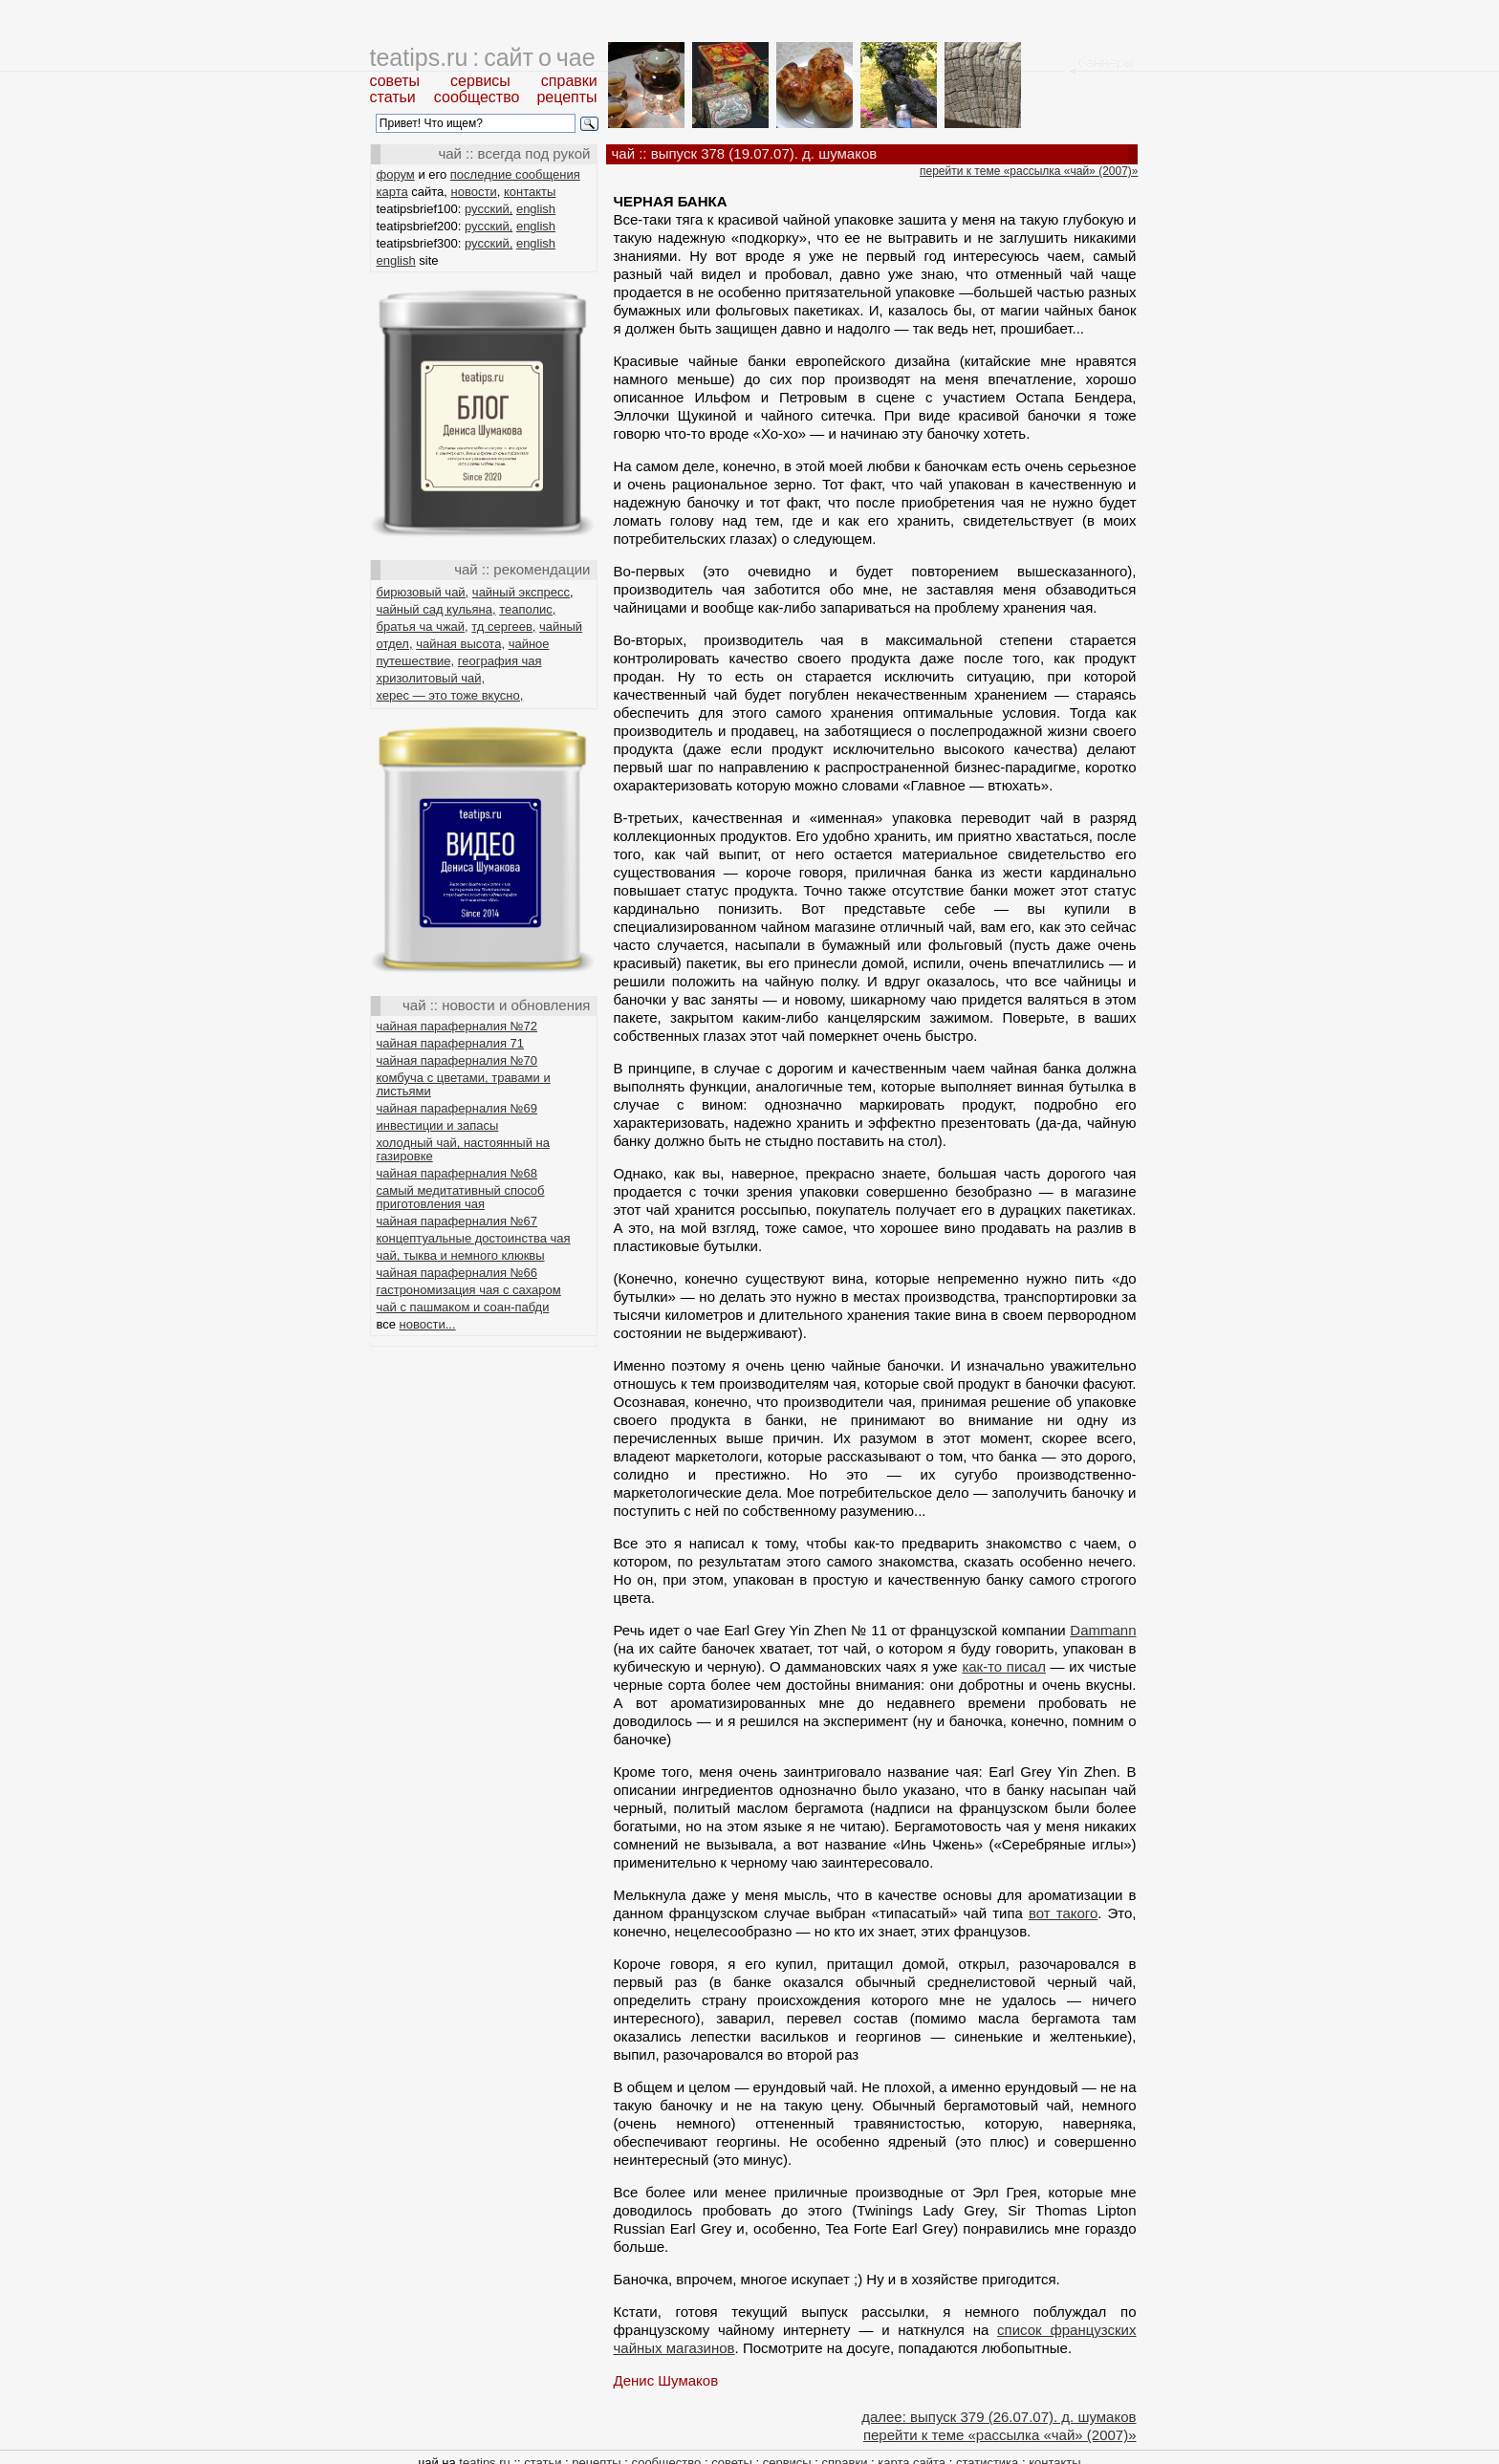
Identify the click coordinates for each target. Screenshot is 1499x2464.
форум (396, 174)
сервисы (480, 81)
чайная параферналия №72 (457, 1026)
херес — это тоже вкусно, (450, 695)
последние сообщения (515, 174)
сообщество (477, 97)
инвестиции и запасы (438, 1125)
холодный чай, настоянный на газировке (463, 1149)
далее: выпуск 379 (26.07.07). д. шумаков (998, 2417)
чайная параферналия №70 (457, 1060)
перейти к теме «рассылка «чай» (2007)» (1029, 171)
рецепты (566, 97)
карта (392, 191)
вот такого (1063, 1913)
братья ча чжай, (422, 626)
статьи (393, 97)
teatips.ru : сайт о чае (483, 57)
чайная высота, (460, 644)
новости (474, 191)
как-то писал (1004, 1666)
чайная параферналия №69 (457, 1108)
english (535, 209)
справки (569, 81)
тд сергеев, (503, 626)
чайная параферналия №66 (457, 1272)
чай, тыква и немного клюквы (461, 1255)
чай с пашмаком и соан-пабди (463, 1307)
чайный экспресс (521, 592)
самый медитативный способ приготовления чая (461, 1197)
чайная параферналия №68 (457, 1173)
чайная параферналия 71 (451, 1043)
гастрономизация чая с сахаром (469, 1290)
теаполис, (527, 609)
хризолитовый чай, (431, 678)
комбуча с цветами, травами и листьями (464, 1084)
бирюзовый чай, (423, 592)
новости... (428, 1324)
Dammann (1103, 1630)
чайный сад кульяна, (436, 609)
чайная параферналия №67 (457, 1221)
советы (395, 81)
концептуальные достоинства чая (474, 1238)
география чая (500, 661)
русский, (488, 209)
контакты (529, 191)
